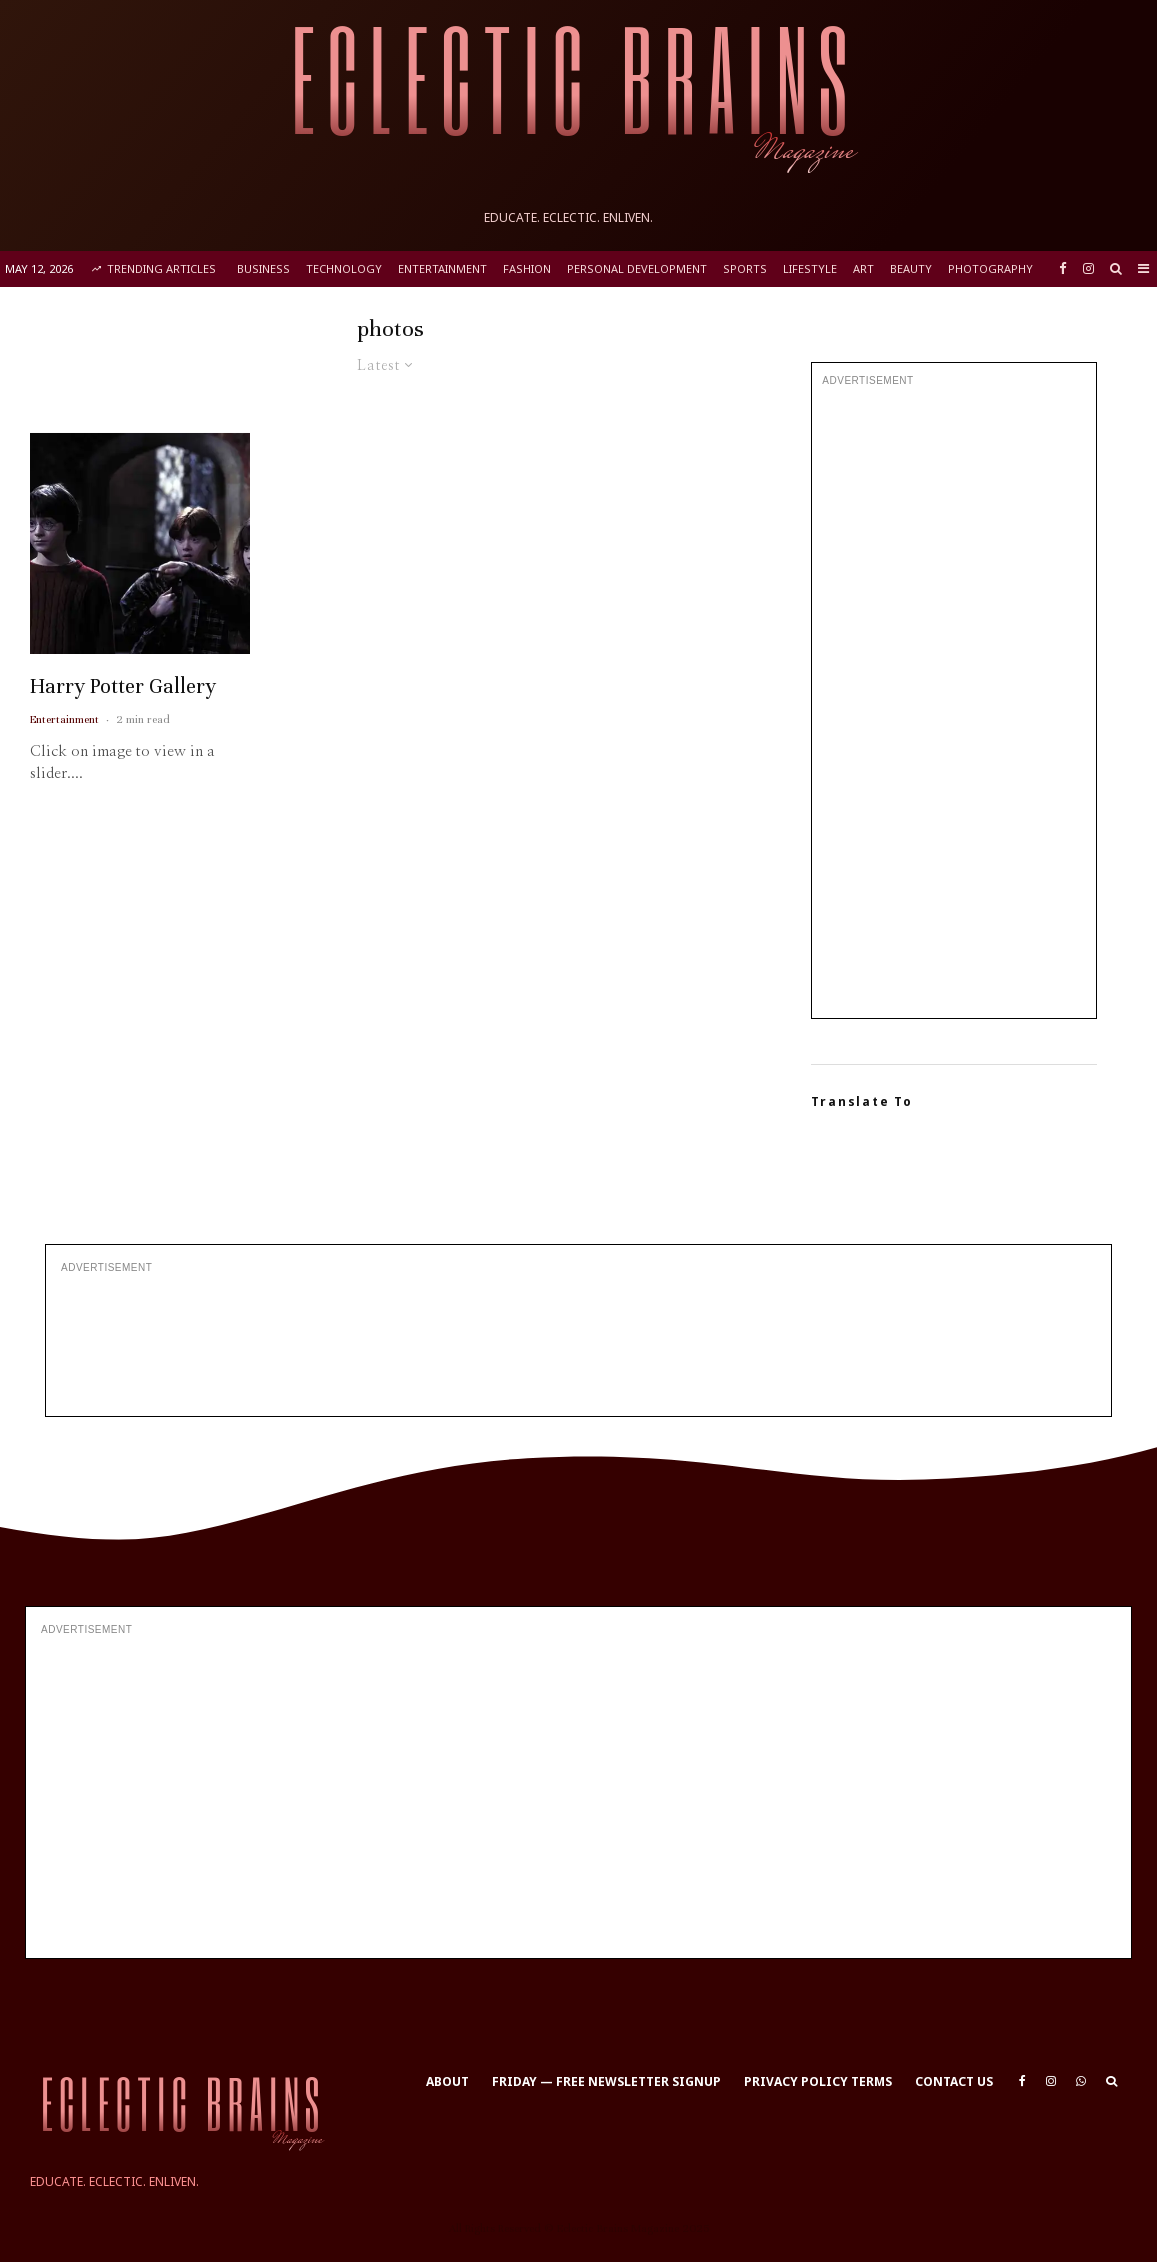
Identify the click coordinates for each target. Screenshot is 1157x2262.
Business (263, 268)
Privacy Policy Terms (818, 2081)
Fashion (527, 268)
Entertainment (442, 268)
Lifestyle (810, 268)
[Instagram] (1088, 268)
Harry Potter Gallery (123, 723)
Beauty (911, 268)
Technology (344, 268)
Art (863, 268)
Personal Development (637, 268)
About (447, 2081)
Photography (990, 268)
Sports (745, 268)
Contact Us (954, 2081)
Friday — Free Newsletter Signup (606, 2081)
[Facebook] (1063, 268)
